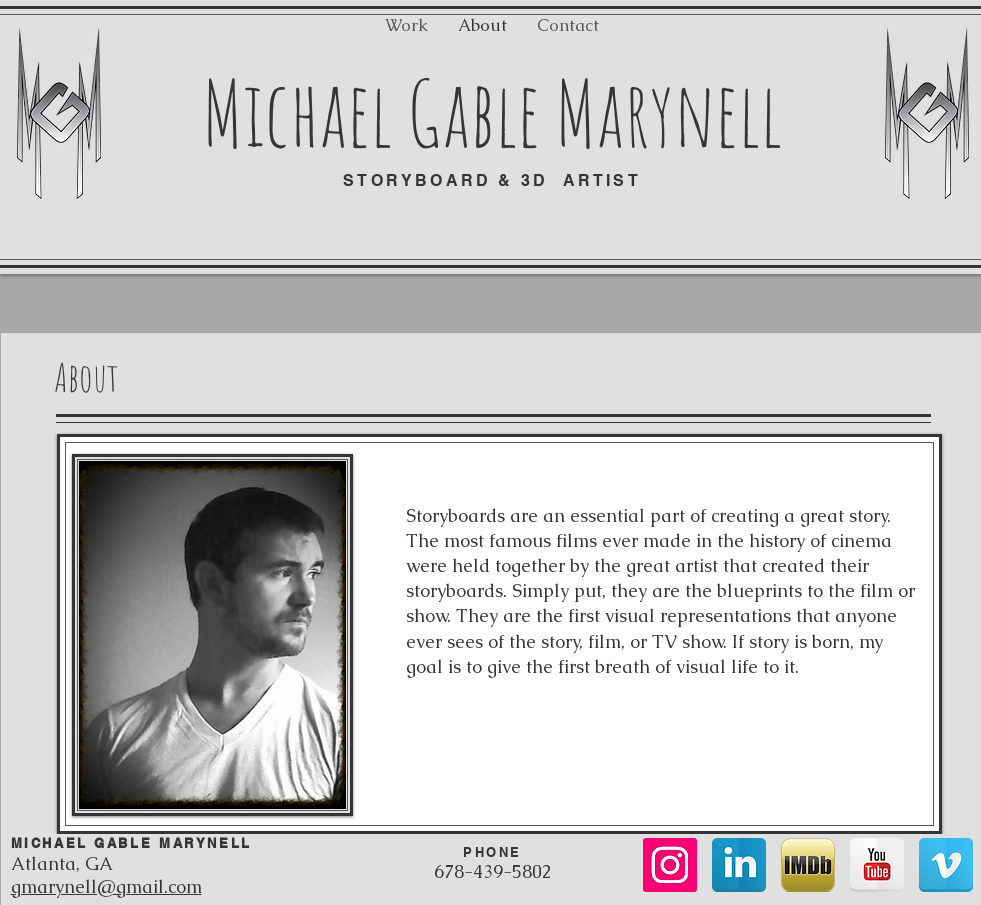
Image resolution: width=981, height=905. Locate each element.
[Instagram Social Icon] (670, 865)
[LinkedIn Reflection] (739, 865)
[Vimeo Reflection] (946, 865)
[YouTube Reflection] (877, 865)
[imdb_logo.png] (808, 865)
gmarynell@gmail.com (106, 886)
